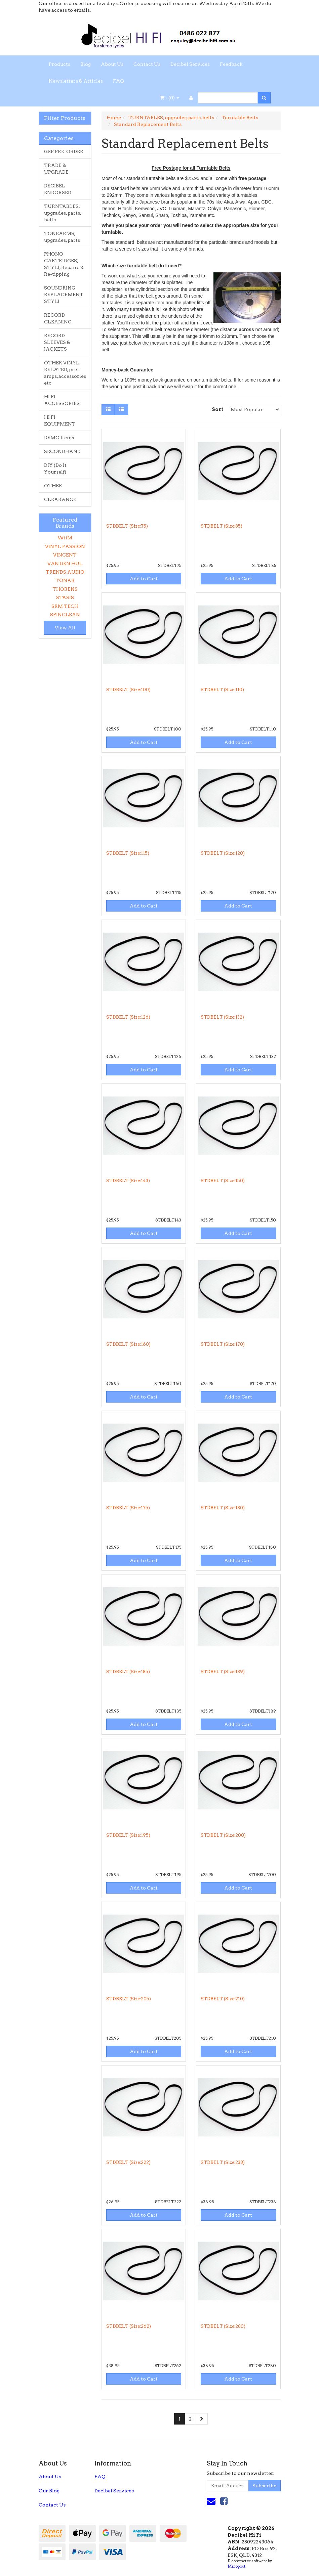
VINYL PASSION (65, 546)
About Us (112, 64)
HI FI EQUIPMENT (60, 420)
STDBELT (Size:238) (223, 2162)
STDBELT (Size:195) (128, 1835)
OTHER (53, 485)
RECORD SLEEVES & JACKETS (57, 342)
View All (65, 627)
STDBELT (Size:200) (223, 1835)
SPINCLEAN (65, 614)
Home (114, 117)
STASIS (65, 597)
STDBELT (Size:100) (128, 689)
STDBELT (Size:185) (128, 1671)
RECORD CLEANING (58, 318)
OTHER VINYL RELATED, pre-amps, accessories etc (65, 373)
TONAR (65, 580)
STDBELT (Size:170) (223, 1344)
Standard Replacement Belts (148, 124)
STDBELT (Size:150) (223, 1180)
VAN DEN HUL (65, 563)
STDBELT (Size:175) (128, 1507)
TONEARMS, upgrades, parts (62, 237)
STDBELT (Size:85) (221, 526)
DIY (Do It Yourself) (55, 468)
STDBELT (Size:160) (128, 1344)
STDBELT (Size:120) (223, 853)
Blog (85, 64)
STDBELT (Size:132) (222, 1017)
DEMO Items (59, 437)
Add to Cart (144, 578)
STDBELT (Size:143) (128, 1180)
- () (169, 97)
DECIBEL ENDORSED (57, 189)
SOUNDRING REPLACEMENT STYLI (63, 294)
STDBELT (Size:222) (128, 2162)
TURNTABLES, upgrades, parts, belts (62, 213)
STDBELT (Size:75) (127, 526)
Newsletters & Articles (76, 81)
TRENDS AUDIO (65, 572)
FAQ (118, 81)
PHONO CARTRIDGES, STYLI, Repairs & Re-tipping (64, 264)
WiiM (64, 537)
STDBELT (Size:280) (223, 2326)
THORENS (65, 589)
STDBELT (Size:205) (128, 1998)
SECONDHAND (62, 451)
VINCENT (65, 555)
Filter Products (64, 118)
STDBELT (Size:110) (222, 689)
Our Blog (49, 2490)
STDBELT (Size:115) (127, 853)
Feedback (231, 64)
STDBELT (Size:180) (223, 1507)
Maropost (236, 2566)
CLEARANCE (60, 499)
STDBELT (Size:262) (128, 2326)
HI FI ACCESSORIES (62, 400)
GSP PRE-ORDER (63, 151)
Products (59, 64)
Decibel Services (190, 64)
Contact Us (146, 64)
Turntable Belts (240, 117)
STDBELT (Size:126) (128, 1017)
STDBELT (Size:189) (223, 1671)
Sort (216, 409)
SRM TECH (64, 606)
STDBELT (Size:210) (223, 1998)
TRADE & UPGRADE (56, 169)
